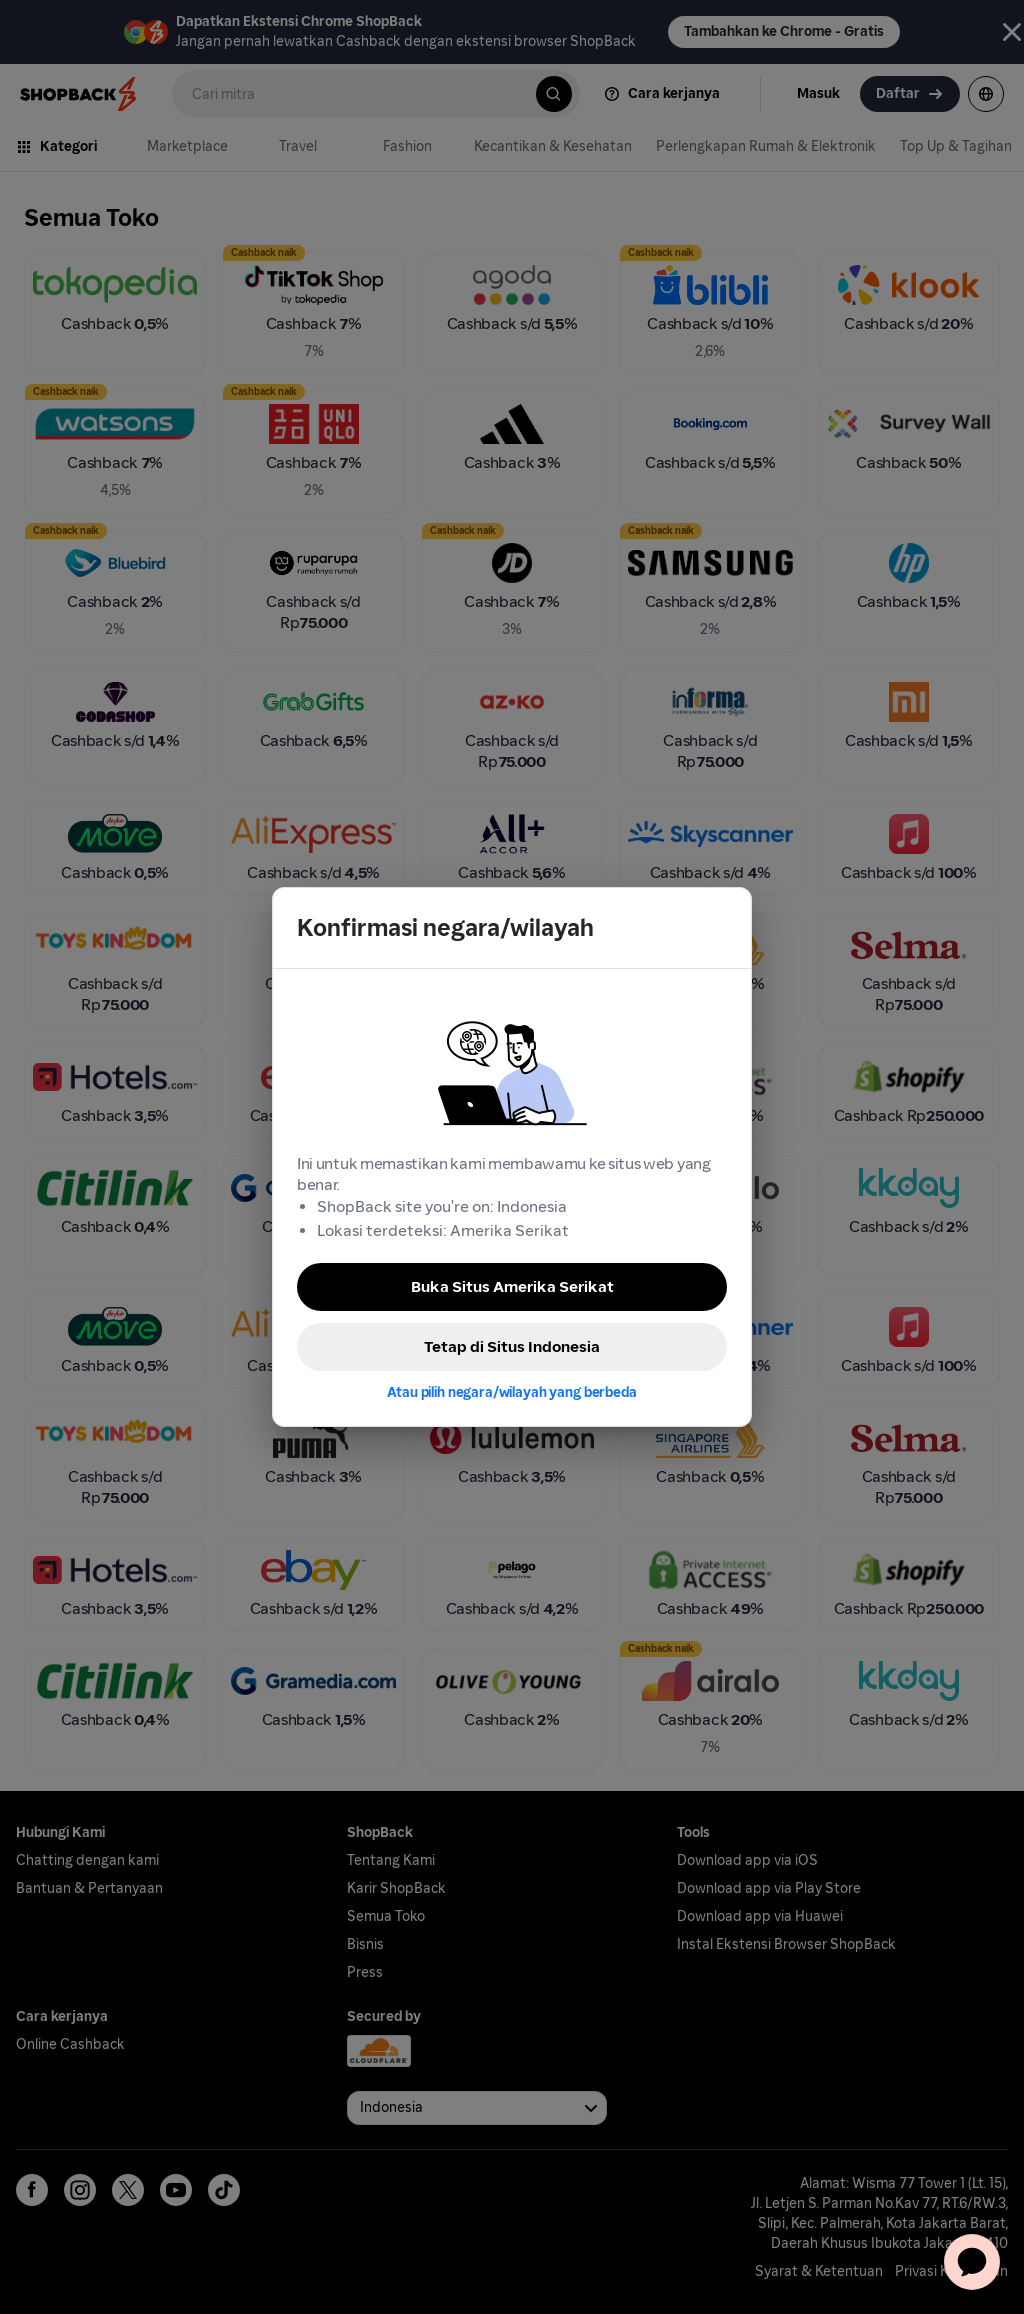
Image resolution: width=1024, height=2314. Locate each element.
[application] (972, 2262)
